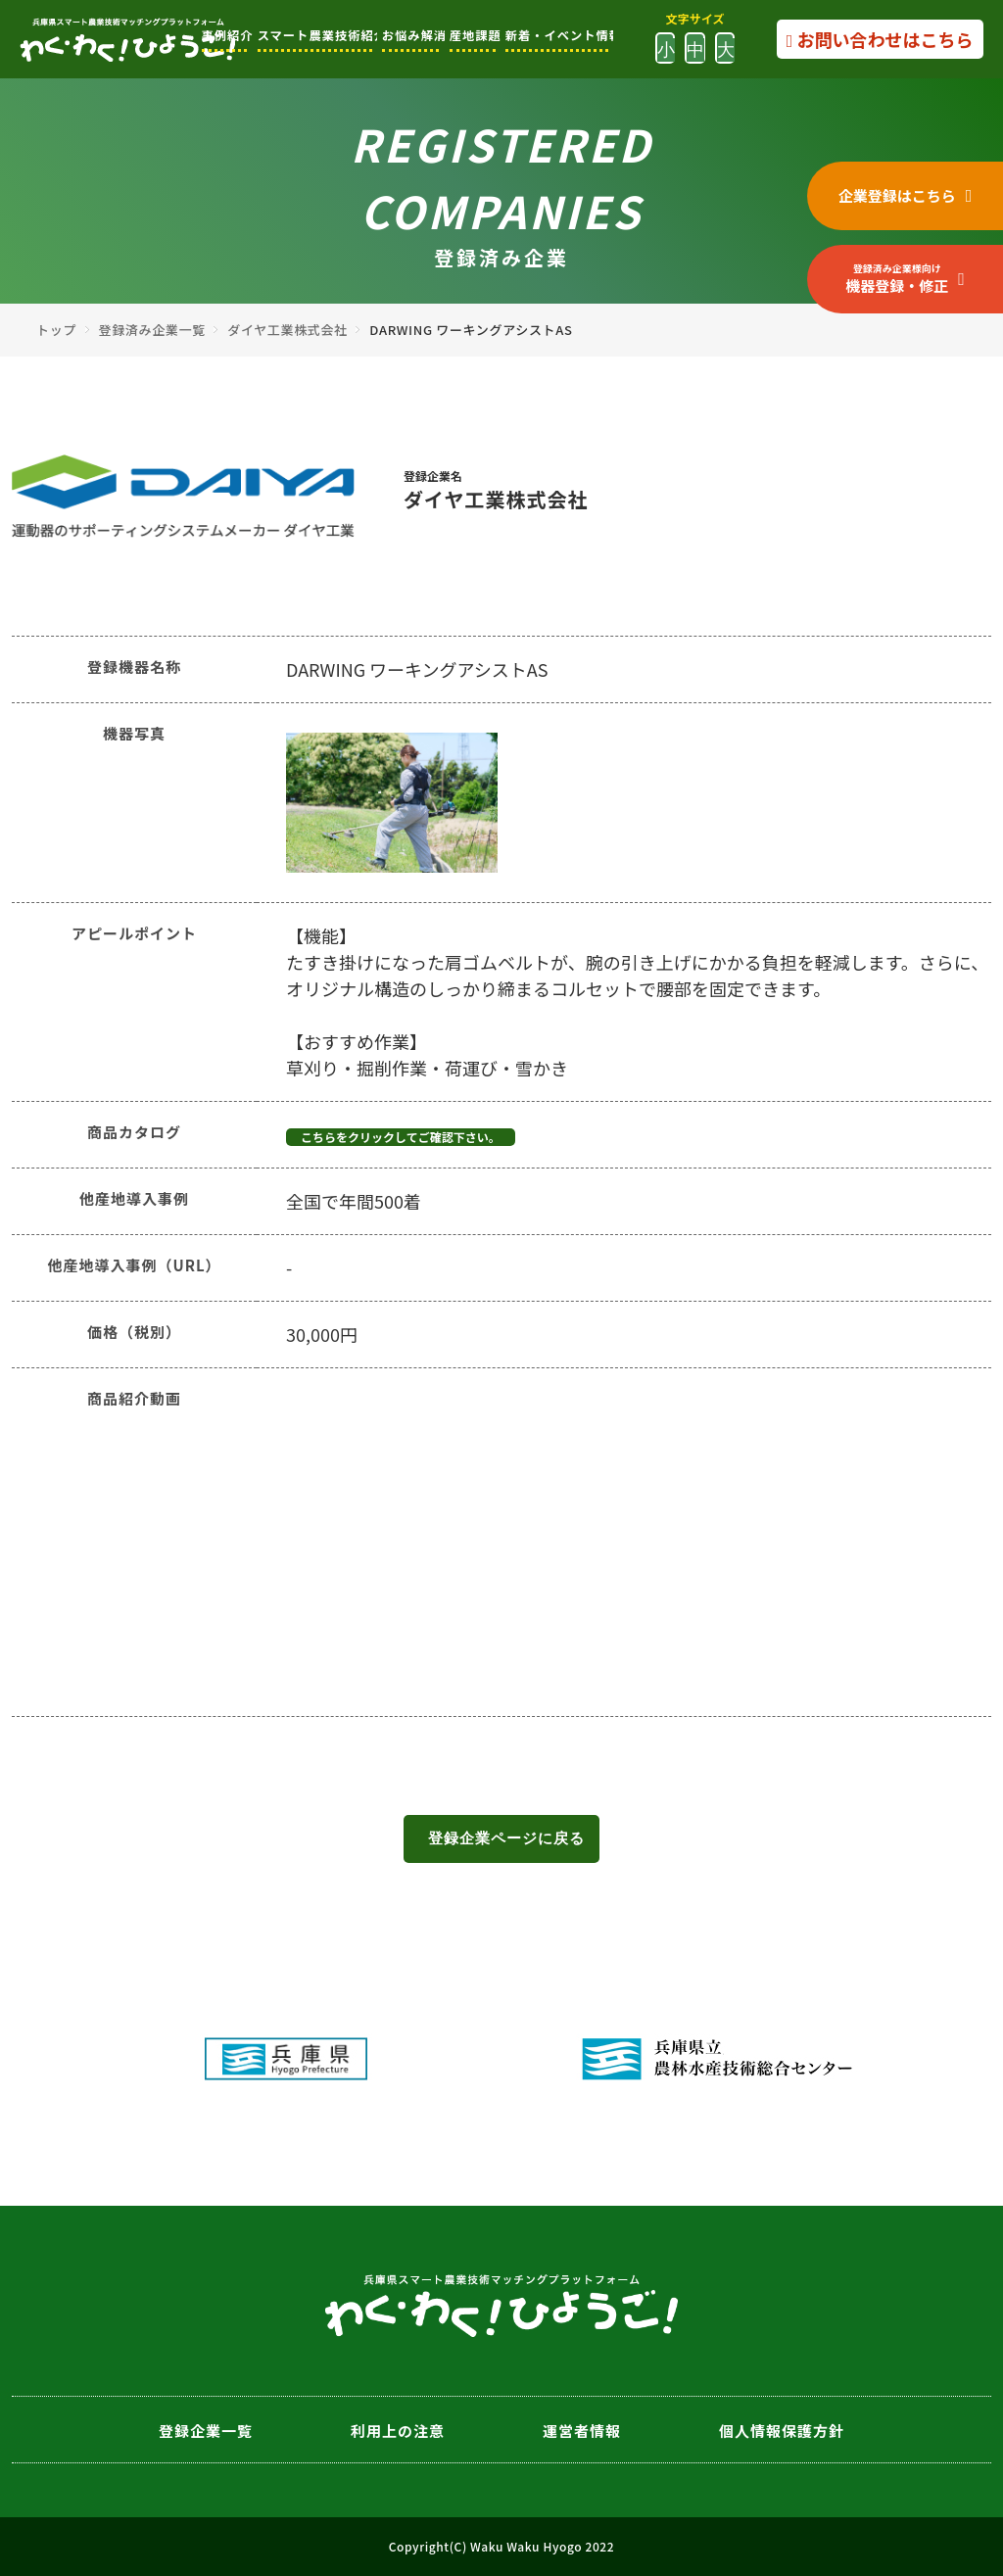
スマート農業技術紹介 (315, 35)
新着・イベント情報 (557, 35)
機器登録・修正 (896, 278)
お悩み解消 (411, 35)
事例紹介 (225, 35)
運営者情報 (582, 2430)
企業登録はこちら (897, 195)
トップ (56, 329)
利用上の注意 (398, 2430)
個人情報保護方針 (781, 2430)
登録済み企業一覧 (152, 329)
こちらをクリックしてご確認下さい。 (401, 1136)
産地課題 (473, 35)
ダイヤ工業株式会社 (287, 329)
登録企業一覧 (206, 2430)
